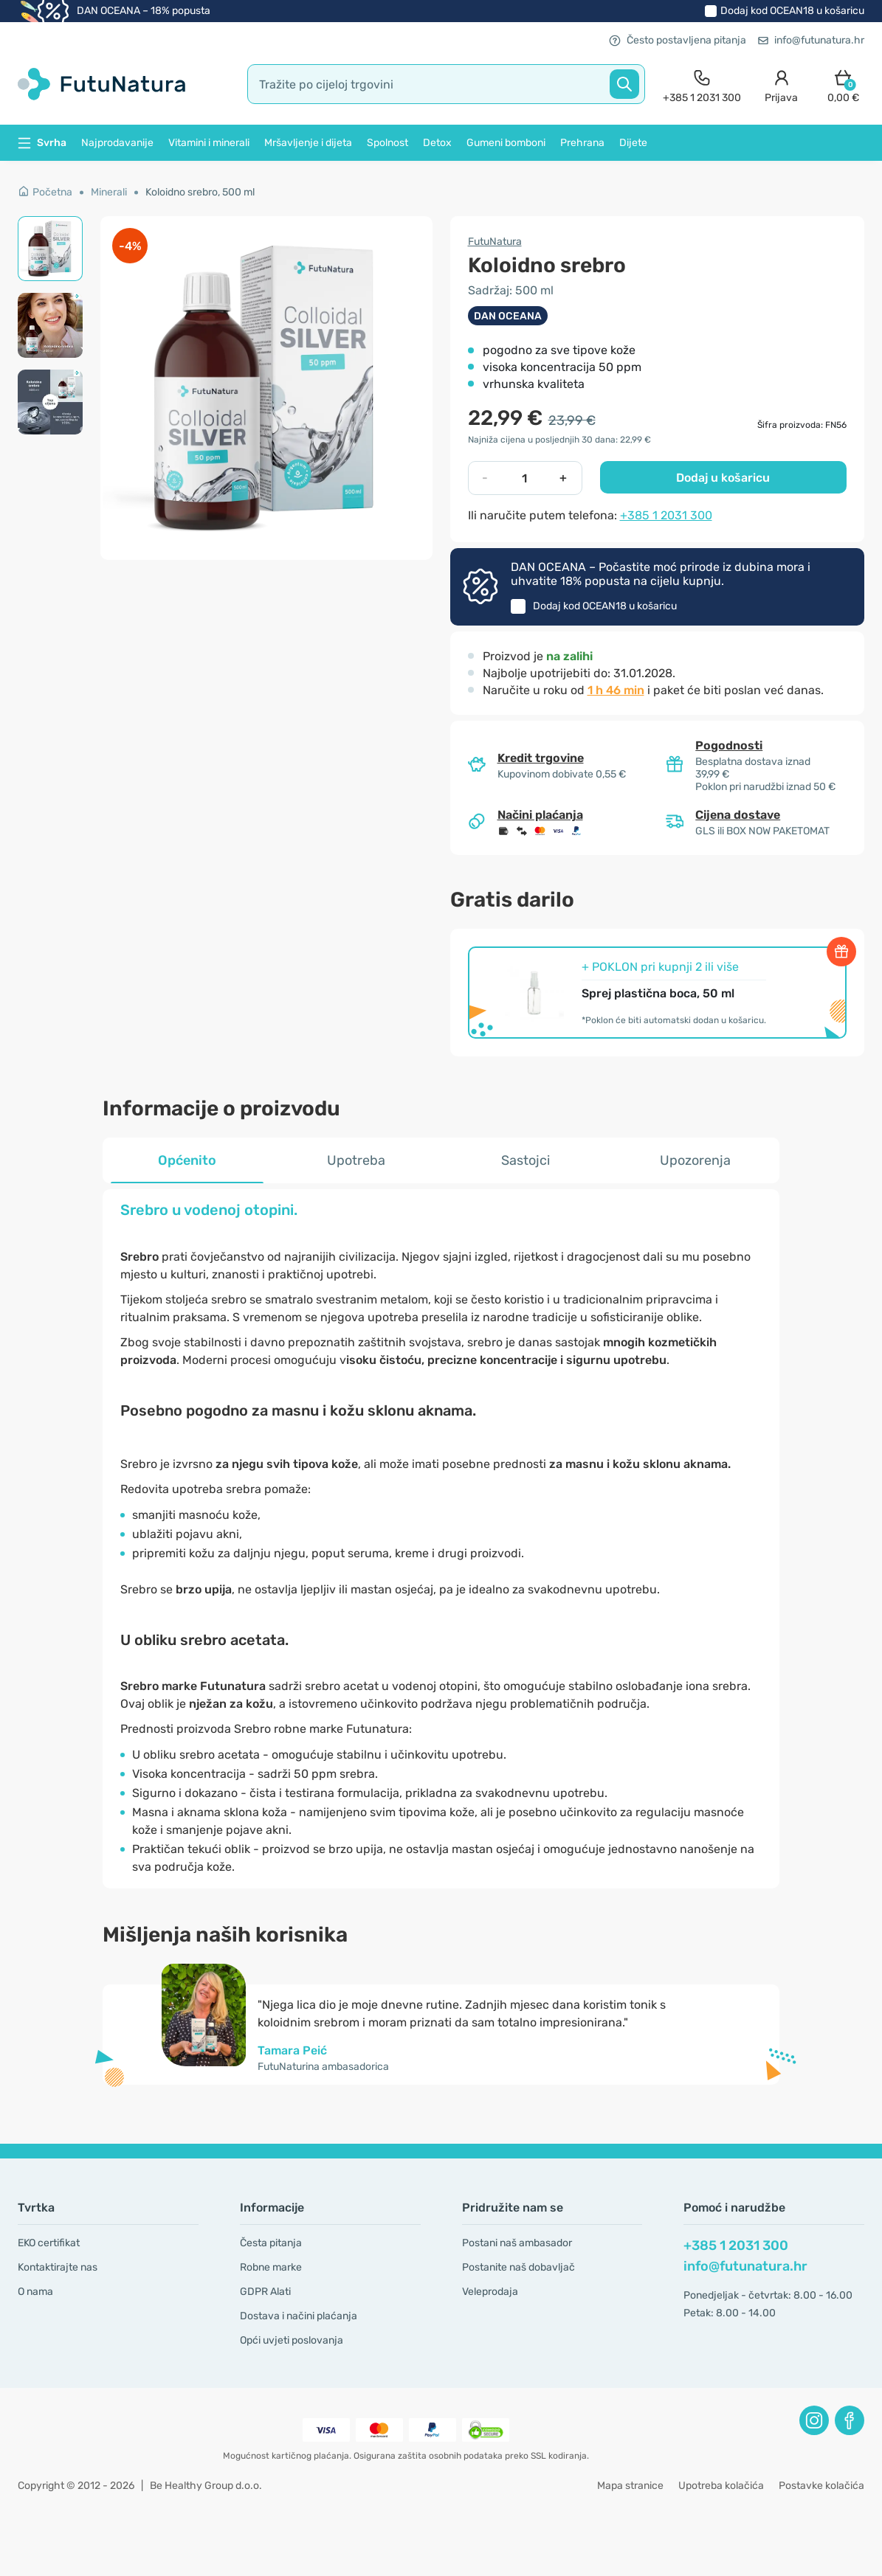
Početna (45, 192)
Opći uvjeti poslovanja (291, 2340)
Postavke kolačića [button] (821, 2485)
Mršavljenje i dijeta (308, 142)
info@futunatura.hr (811, 40)
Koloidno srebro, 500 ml (200, 192)
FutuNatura (495, 241)
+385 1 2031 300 (666, 515)
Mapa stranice (630, 2485)
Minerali (109, 192)
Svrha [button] (42, 142)
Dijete (633, 142)
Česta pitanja (271, 2243)
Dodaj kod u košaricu (792, 10)
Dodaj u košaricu (723, 478)
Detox (437, 142)
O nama (35, 2291)
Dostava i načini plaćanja (298, 2316)
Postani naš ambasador (517, 2243)
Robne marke (271, 2267)
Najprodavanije (117, 142)
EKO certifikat (49, 2243)
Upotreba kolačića (721, 2485)
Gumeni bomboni (505, 142)
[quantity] (524, 478)
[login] (781, 84)
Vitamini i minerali (208, 142)
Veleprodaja (490, 2291)
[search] (446, 84)
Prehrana (582, 142)
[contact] (702, 84)
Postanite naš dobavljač (518, 2267)
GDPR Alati (265, 2291)
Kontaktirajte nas (57, 2267)
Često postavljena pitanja (677, 40)
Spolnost (387, 142)
